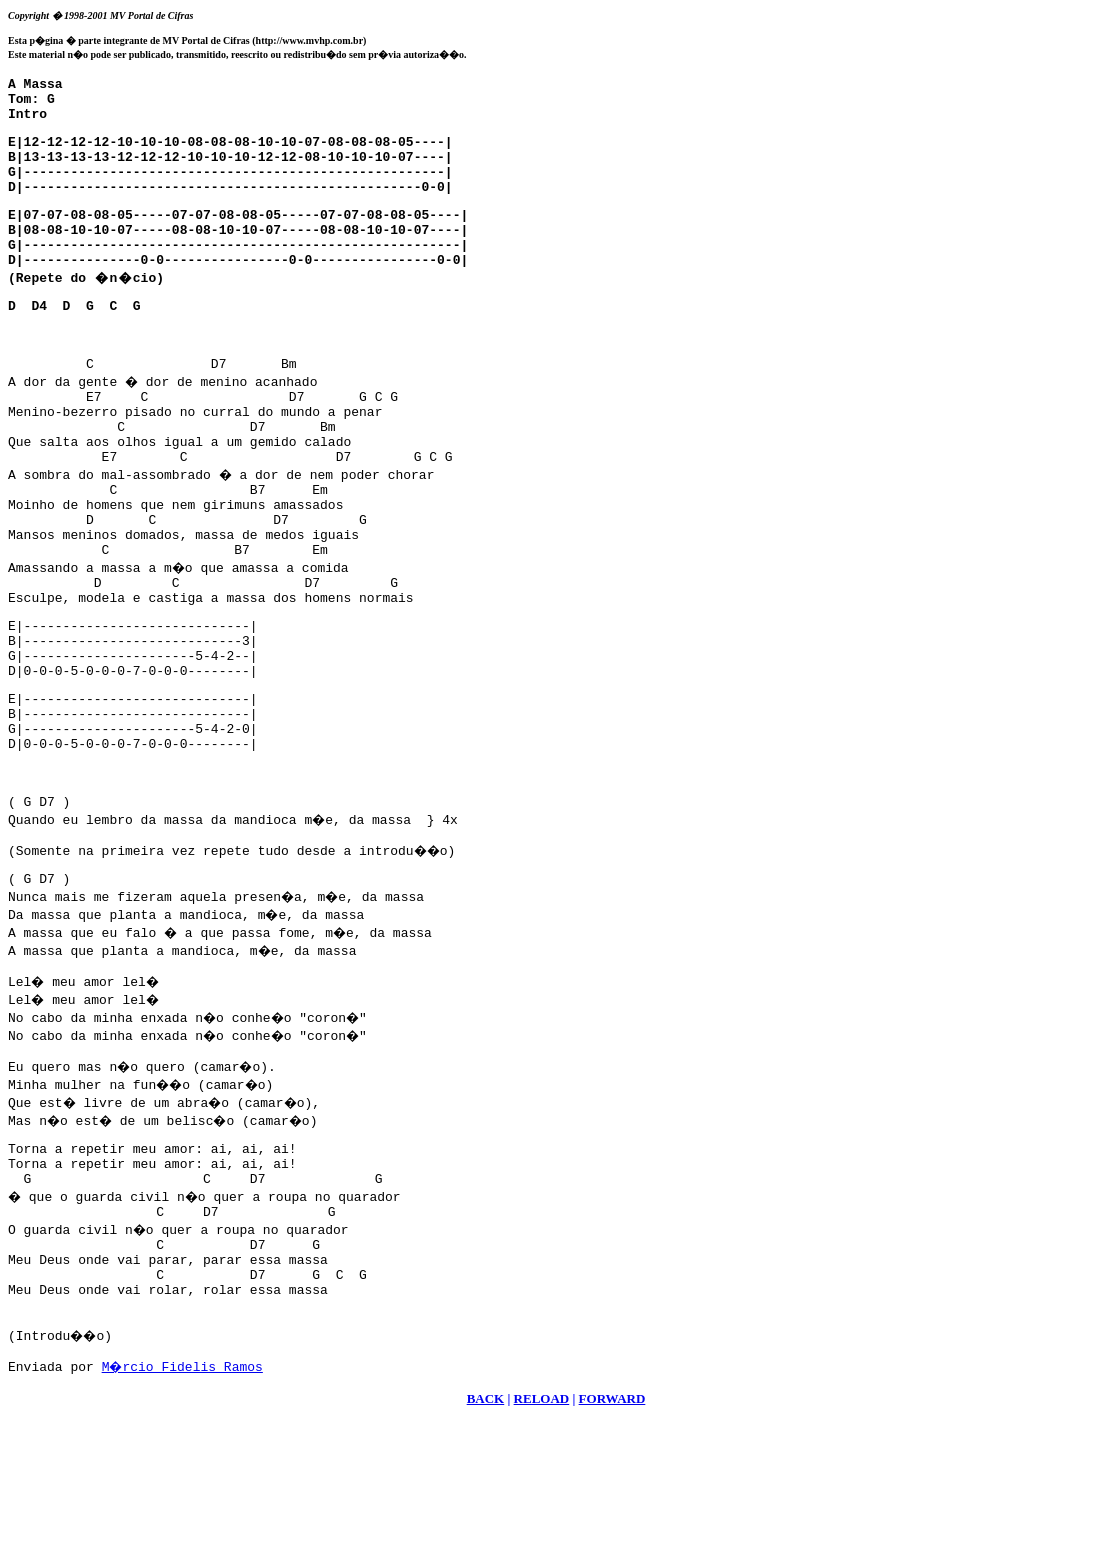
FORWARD (612, 1542)
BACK (486, 1542)
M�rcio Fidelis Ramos (184, 1510)
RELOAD (542, 1542)
